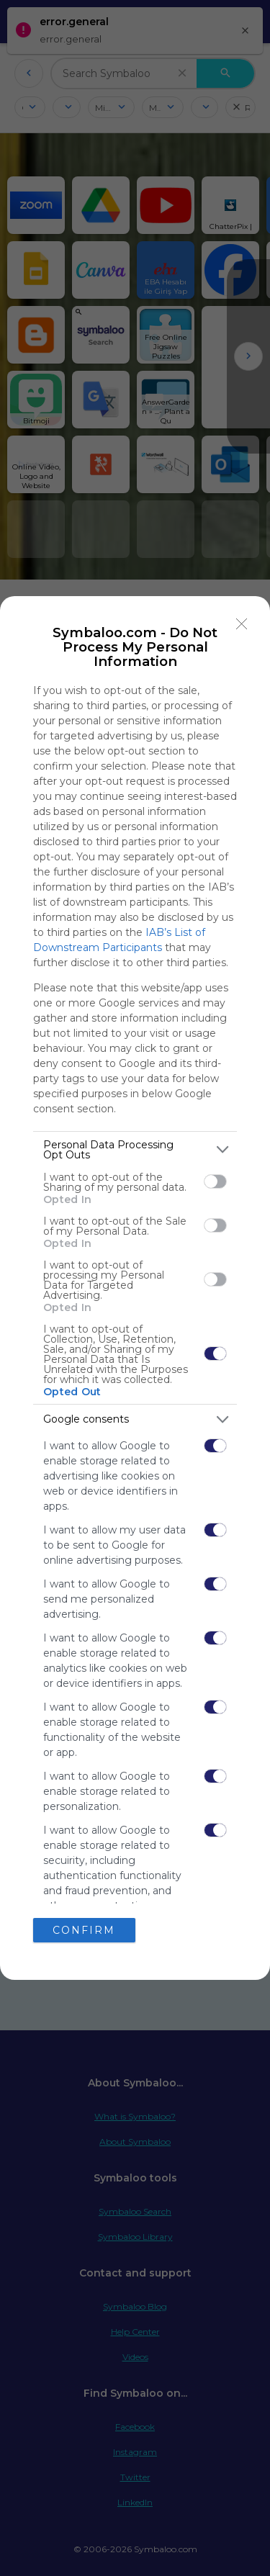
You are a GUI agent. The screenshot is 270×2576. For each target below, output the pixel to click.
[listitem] (135, 1150)
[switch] (215, 1181)
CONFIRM (84, 1930)
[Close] (242, 624)
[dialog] (135, 1288)
